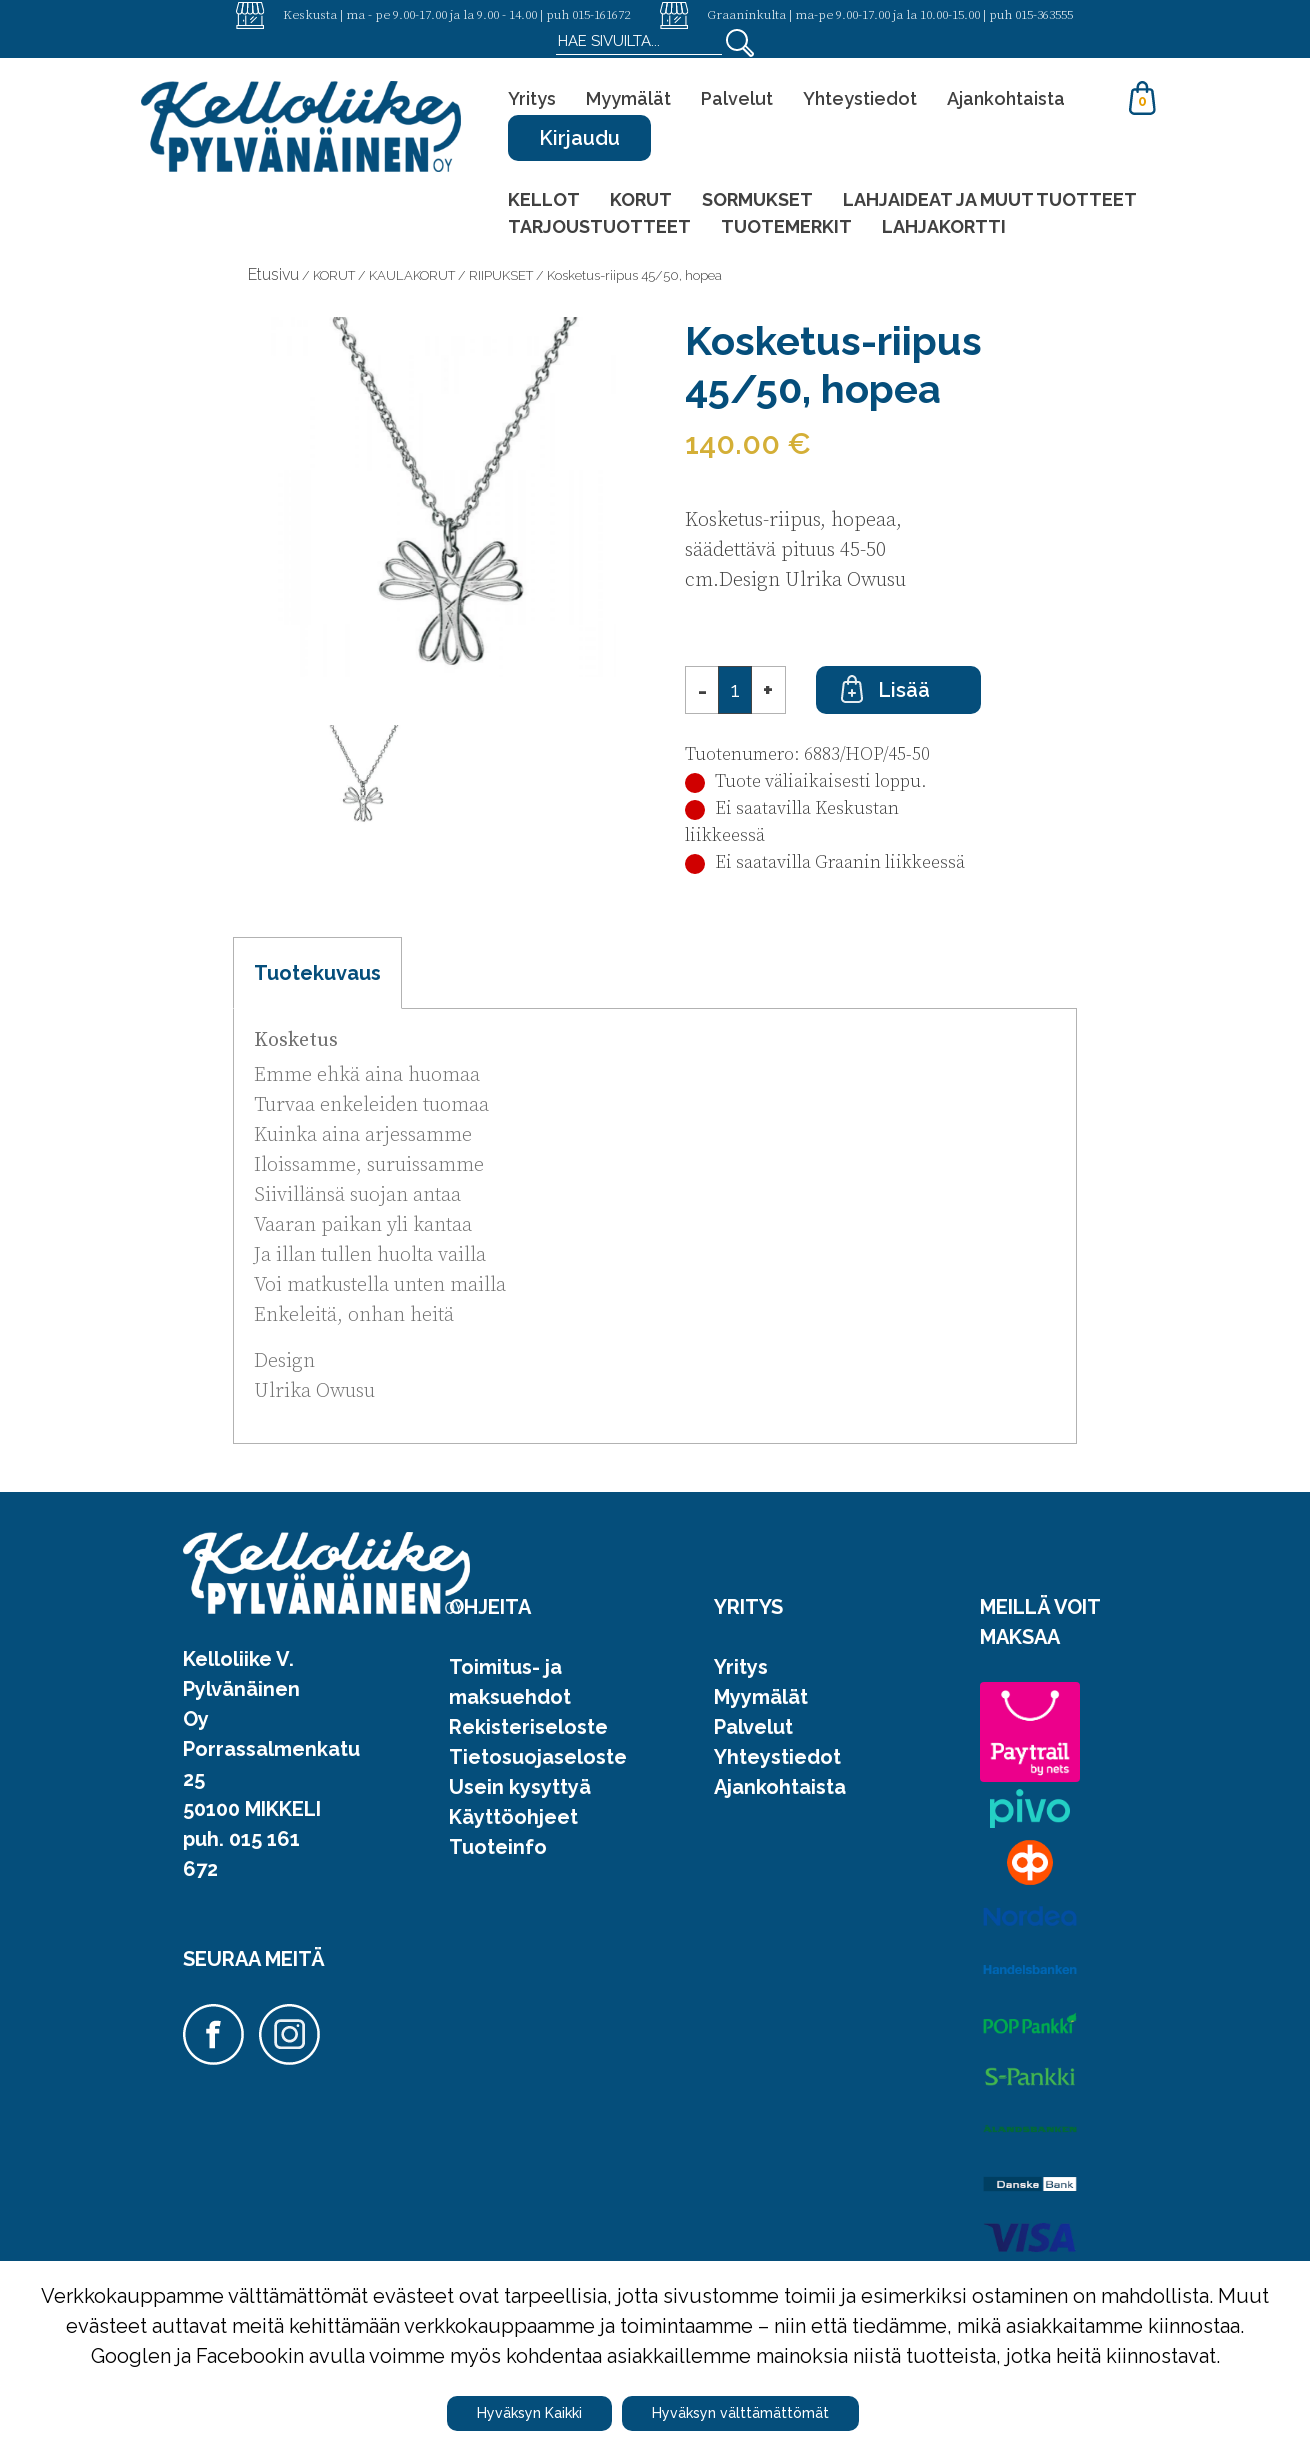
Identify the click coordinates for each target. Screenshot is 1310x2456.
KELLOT (544, 199)
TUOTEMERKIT (786, 226)
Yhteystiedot (860, 98)
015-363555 (1044, 14)
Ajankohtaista (1006, 98)
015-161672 (601, 14)
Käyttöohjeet (513, 1817)
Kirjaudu (579, 138)
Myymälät (628, 98)
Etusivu (273, 274)
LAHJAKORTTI (944, 226)
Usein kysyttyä (520, 1787)
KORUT (641, 199)
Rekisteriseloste (528, 1727)
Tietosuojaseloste (538, 1757)
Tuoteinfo (498, 1847)
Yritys (532, 98)
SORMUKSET (757, 199)
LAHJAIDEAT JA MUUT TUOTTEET (990, 199)
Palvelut (737, 98)
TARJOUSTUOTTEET (599, 226)
